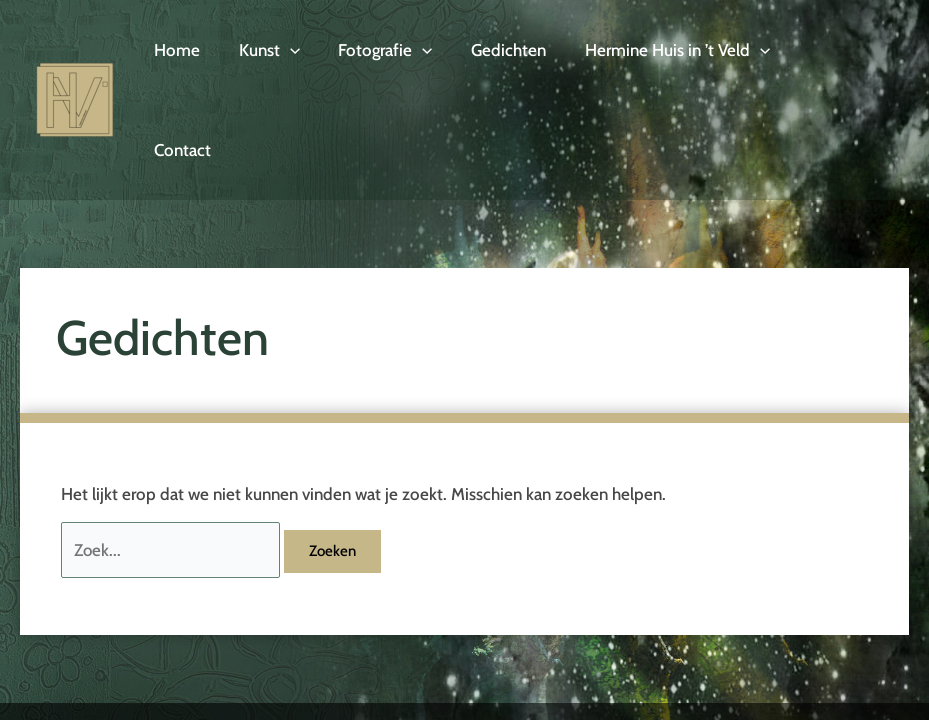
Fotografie (374, 56)
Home (175, 56)
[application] (283, 56)
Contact (812, 56)
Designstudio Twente (837, 691)
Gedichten (492, 56)
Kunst (262, 56)
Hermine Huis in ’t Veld (656, 56)
